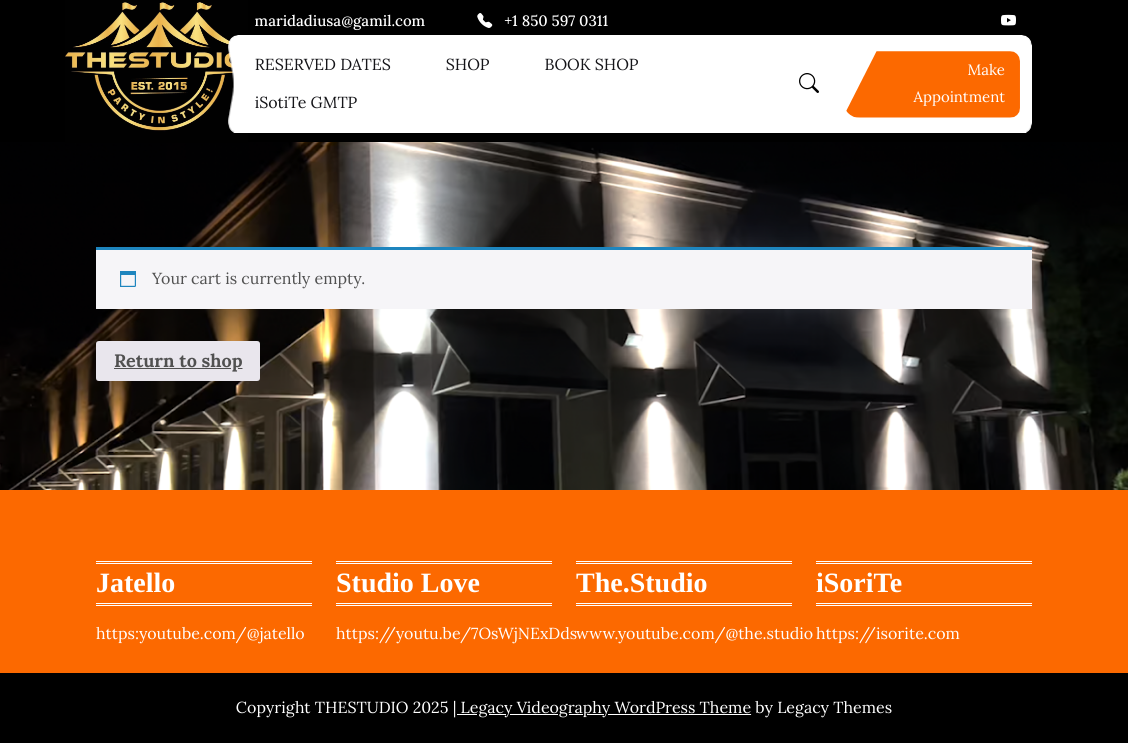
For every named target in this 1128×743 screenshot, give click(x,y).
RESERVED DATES (323, 65)
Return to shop (178, 360)
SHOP (468, 65)
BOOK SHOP (591, 65)
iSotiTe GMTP (306, 103)
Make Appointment (959, 84)
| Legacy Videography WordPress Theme (602, 708)
